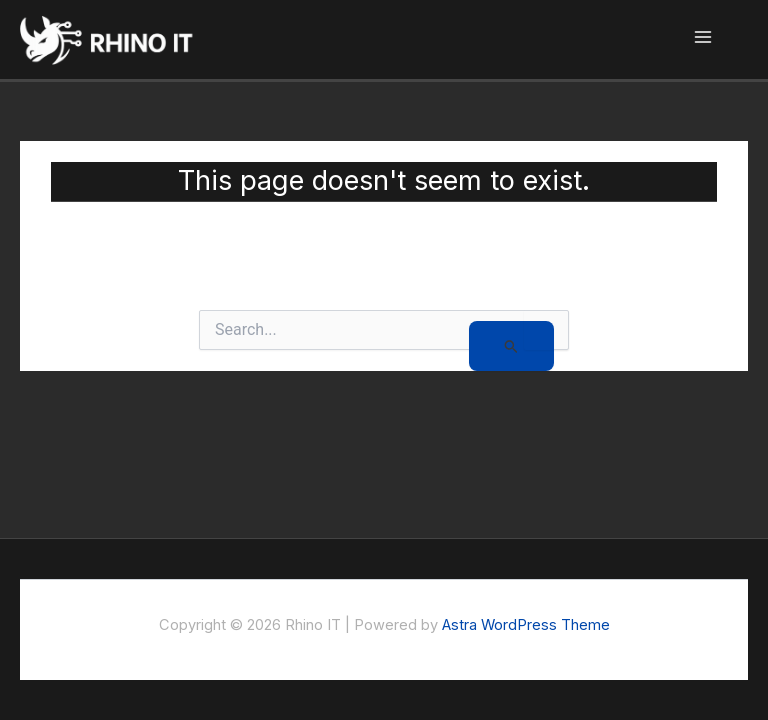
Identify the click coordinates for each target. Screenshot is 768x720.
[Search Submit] (511, 346)
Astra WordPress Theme (526, 625)
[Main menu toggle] (703, 39)
